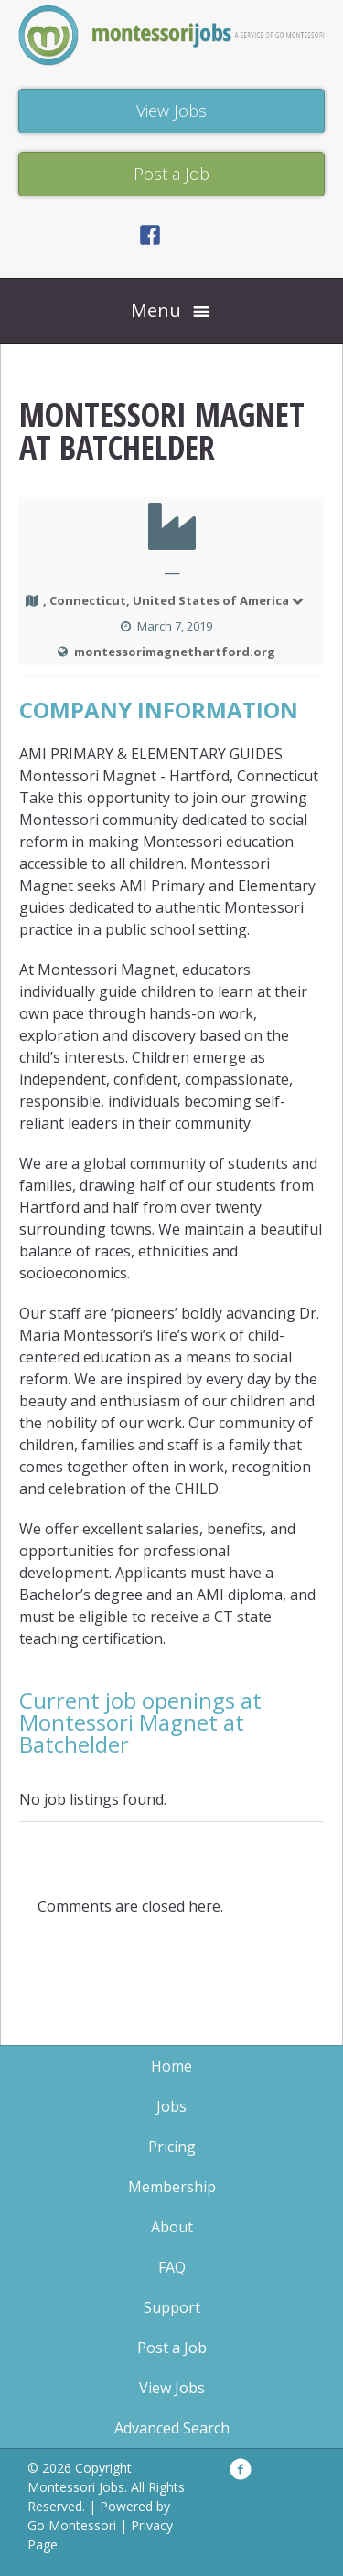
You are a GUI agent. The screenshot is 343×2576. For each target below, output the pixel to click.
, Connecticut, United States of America (174, 600)
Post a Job (172, 2347)
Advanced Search (172, 2428)
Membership (172, 2187)
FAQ (172, 2267)
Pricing (172, 2146)
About (172, 2227)
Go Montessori (71, 2525)
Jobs (171, 2106)
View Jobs (172, 2388)
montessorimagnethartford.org (174, 651)
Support (172, 2307)
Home (171, 2066)
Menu (156, 310)
